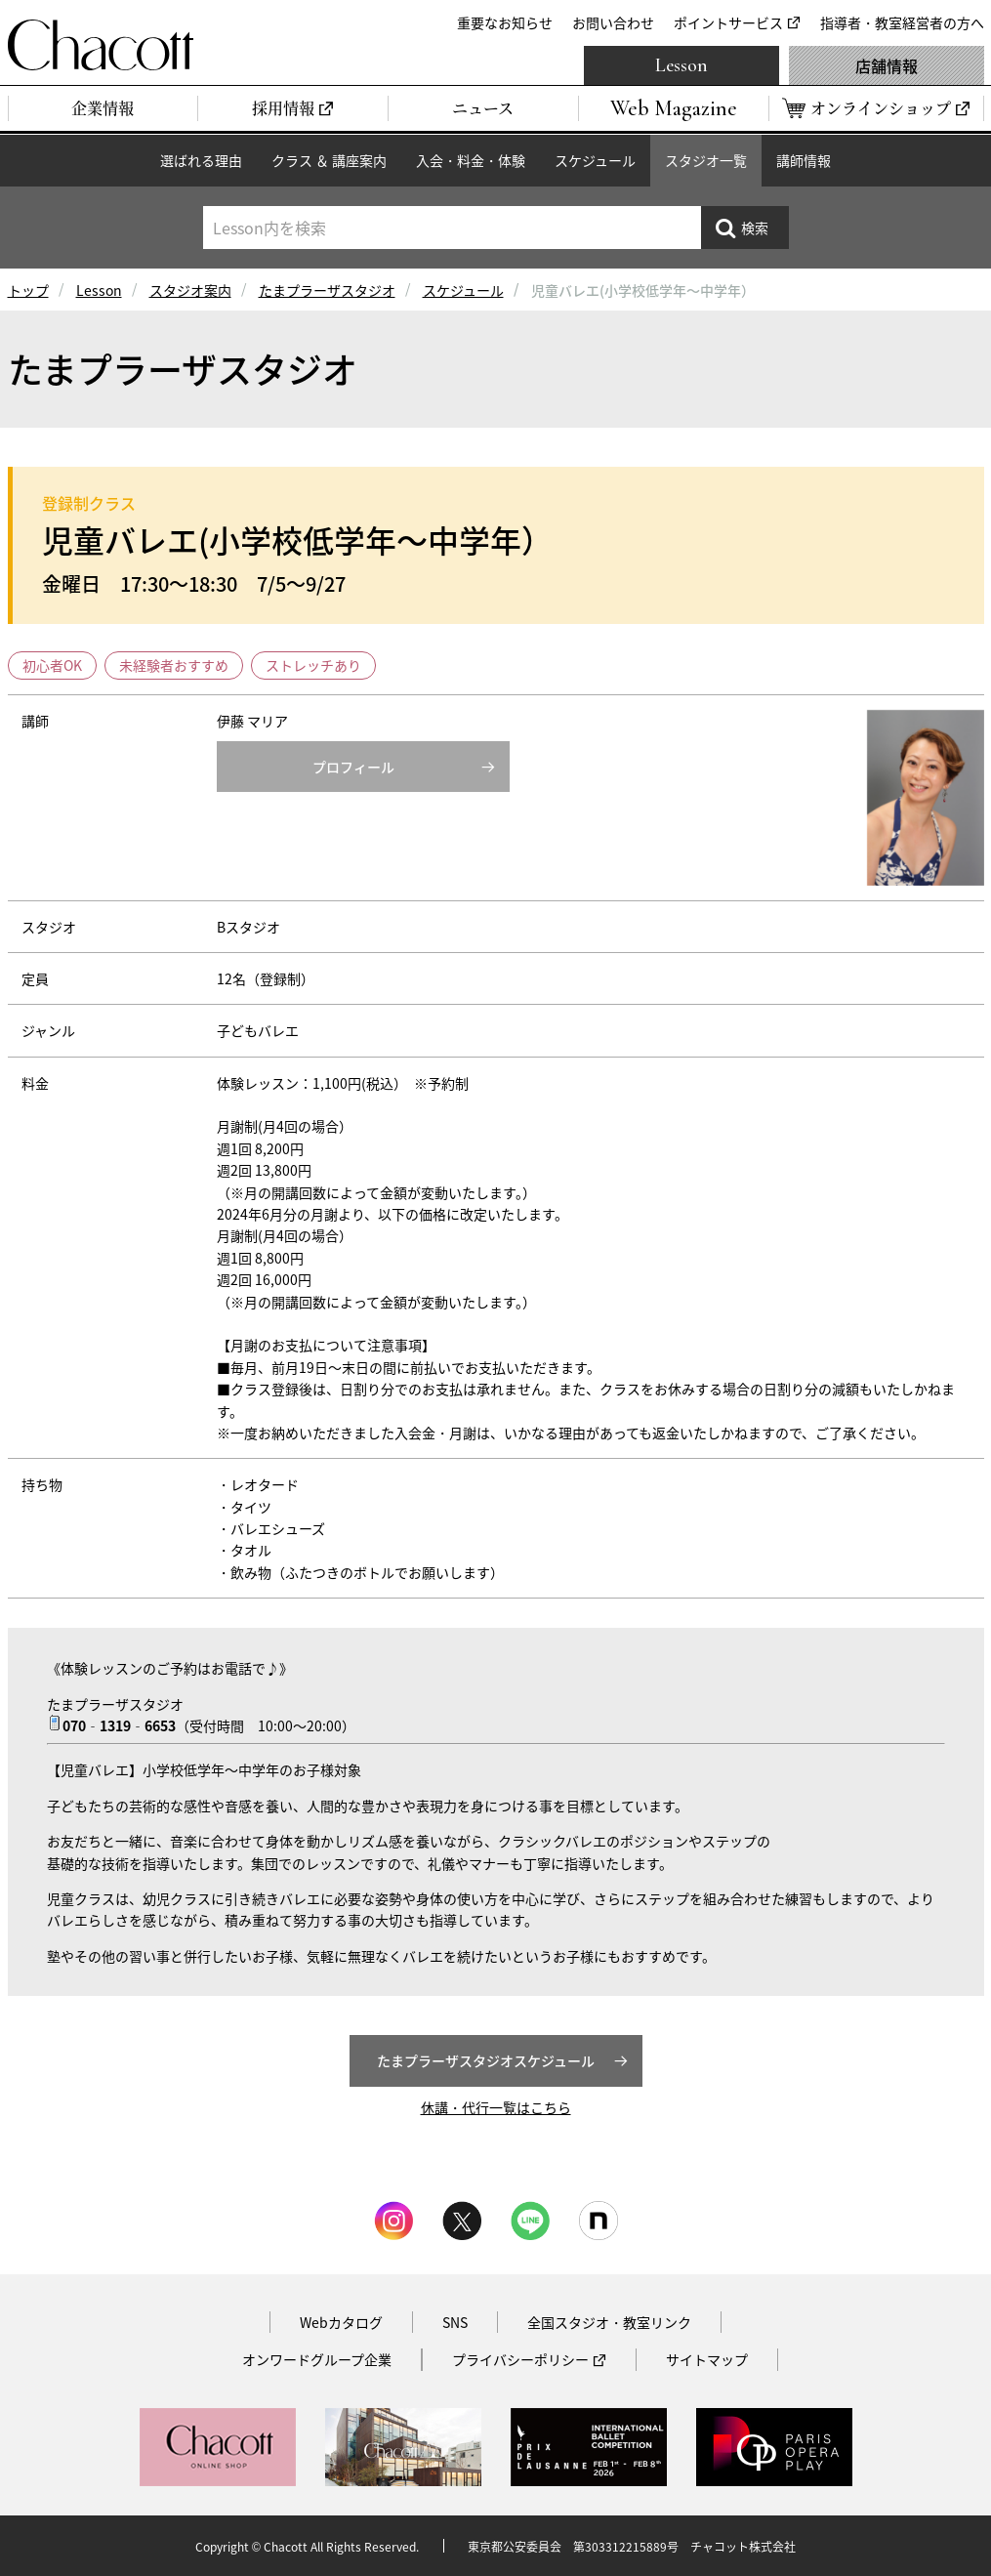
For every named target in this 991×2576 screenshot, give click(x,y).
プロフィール (353, 766)
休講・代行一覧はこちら (496, 2107)
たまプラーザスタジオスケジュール (486, 2060)
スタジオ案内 (190, 290)
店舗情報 (886, 65)
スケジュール (595, 160)
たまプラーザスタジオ (327, 290)
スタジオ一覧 (706, 160)
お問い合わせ (613, 22)
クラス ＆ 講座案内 (329, 160)
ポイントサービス (728, 22)
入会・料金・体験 (470, 160)
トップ (28, 290)
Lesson (681, 65)
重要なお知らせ (505, 22)
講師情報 (803, 160)
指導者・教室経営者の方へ (902, 22)
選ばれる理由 (201, 160)
